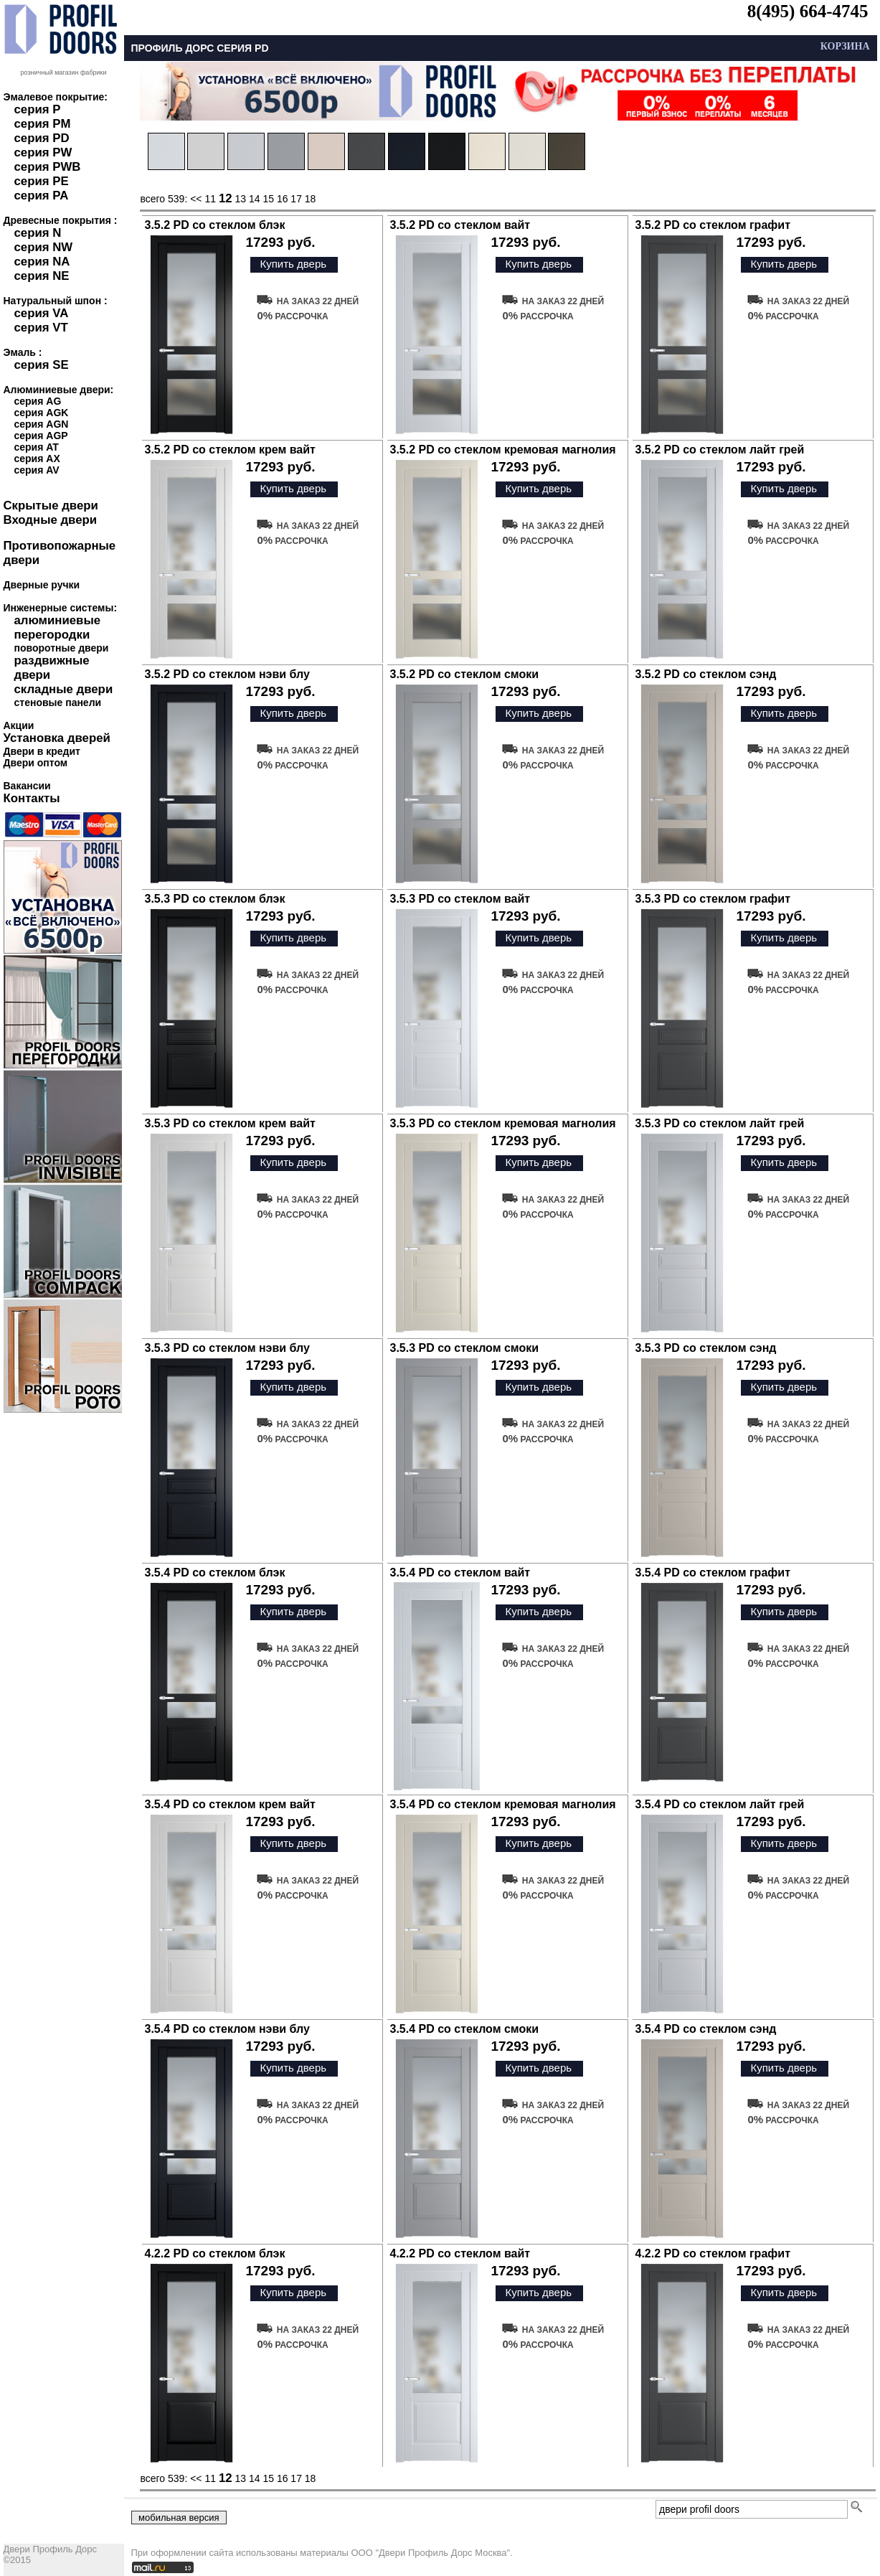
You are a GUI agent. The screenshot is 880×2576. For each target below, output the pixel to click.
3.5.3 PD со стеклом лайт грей (720, 1123)
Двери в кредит (42, 751)
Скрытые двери (51, 505)
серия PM (42, 124)
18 (310, 199)
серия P (37, 109)
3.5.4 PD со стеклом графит (712, 1572)
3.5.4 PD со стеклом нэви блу (227, 2029)
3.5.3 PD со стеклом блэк (215, 899)
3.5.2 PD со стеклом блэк (215, 225)
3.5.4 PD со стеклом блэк (215, 1572)
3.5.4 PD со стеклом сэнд (706, 2029)
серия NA (42, 261)
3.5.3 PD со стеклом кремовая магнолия (503, 1123)
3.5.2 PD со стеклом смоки (464, 674)
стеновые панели (58, 702)
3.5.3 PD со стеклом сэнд (706, 1348)
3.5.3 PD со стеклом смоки (464, 1348)
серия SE (41, 365)
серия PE (41, 181)
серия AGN (41, 424)
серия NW (43, 247)
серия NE (42, 276)
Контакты (32, 798)
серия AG (38, 401)
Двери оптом (36, 762)
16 (282, 199)
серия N (38, 233)
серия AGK (41, 412)
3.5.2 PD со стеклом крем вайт (230, 449)
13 (240, 199)
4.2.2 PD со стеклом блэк (215, 2253)
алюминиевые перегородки (57, 627)
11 (210, 199)
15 (268, 199)
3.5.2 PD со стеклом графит (712, 225)
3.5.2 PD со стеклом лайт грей (720, 449)
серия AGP (41, 435)
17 (296, 199)
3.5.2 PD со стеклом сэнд (706, 674)
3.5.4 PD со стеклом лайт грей (720, 1804)
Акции (19, 725)
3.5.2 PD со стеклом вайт (460, 225)
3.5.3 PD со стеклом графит (712, 899)
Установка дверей (57, 738)
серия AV (37, 470)
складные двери (63, 689)
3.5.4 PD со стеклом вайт (460, 1572)
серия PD (42, 138)
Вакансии (27, 785)
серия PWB (47, 167)
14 (254, 199)
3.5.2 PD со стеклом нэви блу (227, 674)
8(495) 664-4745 (808, 11)
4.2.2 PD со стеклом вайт (460, 2253)
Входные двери (51, 520)
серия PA (41, 195)
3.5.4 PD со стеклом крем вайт (230, 1804)
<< (197, 199)
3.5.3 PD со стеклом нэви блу (227, 1348)
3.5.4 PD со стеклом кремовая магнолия (503, 1804)
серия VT (41, 327)
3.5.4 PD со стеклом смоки (464, 2029)
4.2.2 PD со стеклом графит (712, 2253)
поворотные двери (61, 648)
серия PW (43, 152)
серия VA (41, 313)
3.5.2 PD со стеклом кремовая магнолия (503, 449)
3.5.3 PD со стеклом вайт (460, 899)
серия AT (36, 447)
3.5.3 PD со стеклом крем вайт (230, 1123)
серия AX (37, 458)
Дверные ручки (42, 585)
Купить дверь (293, 264)
